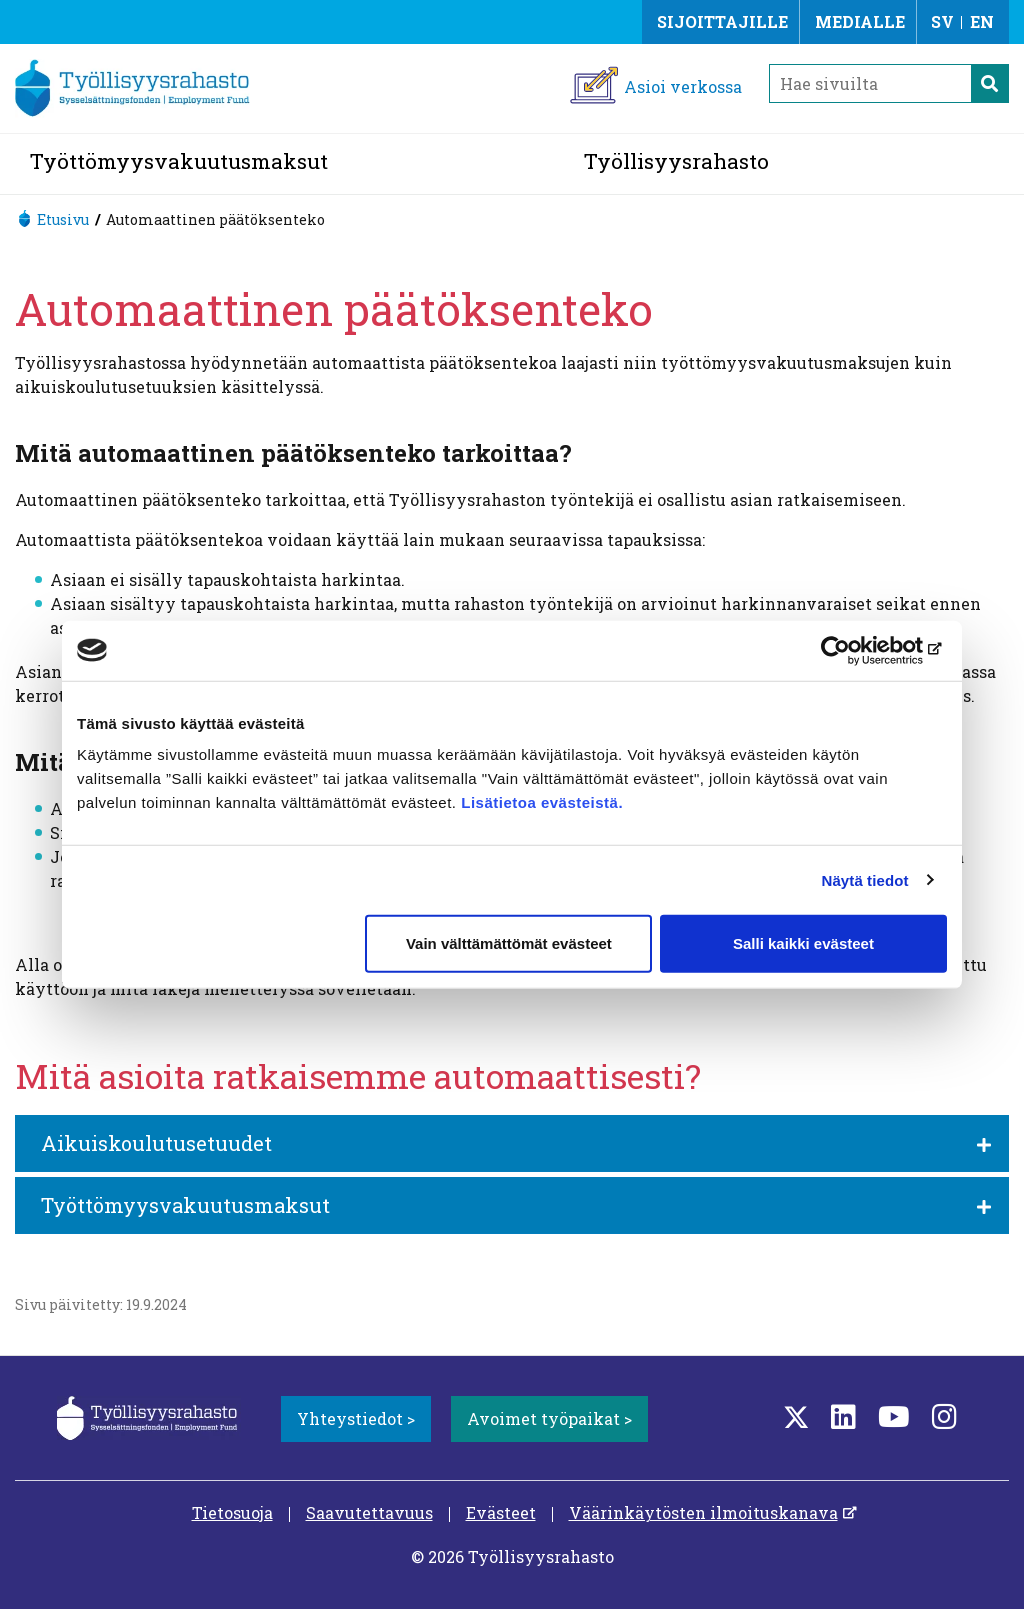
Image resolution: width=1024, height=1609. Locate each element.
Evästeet (501, 1512)
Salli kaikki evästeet (803, 943)
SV (942, 21)
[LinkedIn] (843, 1416)
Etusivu (63, 219)
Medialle (860, 21)
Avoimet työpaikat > (549, 1418)
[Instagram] (944, 1416)
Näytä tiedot (865, 879)
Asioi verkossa (683, 86)
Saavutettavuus (369, 1512)
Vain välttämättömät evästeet (509, 943)
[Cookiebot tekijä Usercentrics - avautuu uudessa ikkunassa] (859, 650)
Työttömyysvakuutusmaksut (179, 161)
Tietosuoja (232, 1512)
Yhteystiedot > (356, 1418)
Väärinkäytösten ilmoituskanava (703, 1512)
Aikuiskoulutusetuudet (156, 1143)
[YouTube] (894, 1416)
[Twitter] (796, 1416)
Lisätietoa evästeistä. (544, 802)
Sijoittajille (722, 21)
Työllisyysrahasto (676, 161)
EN (982, 21)
